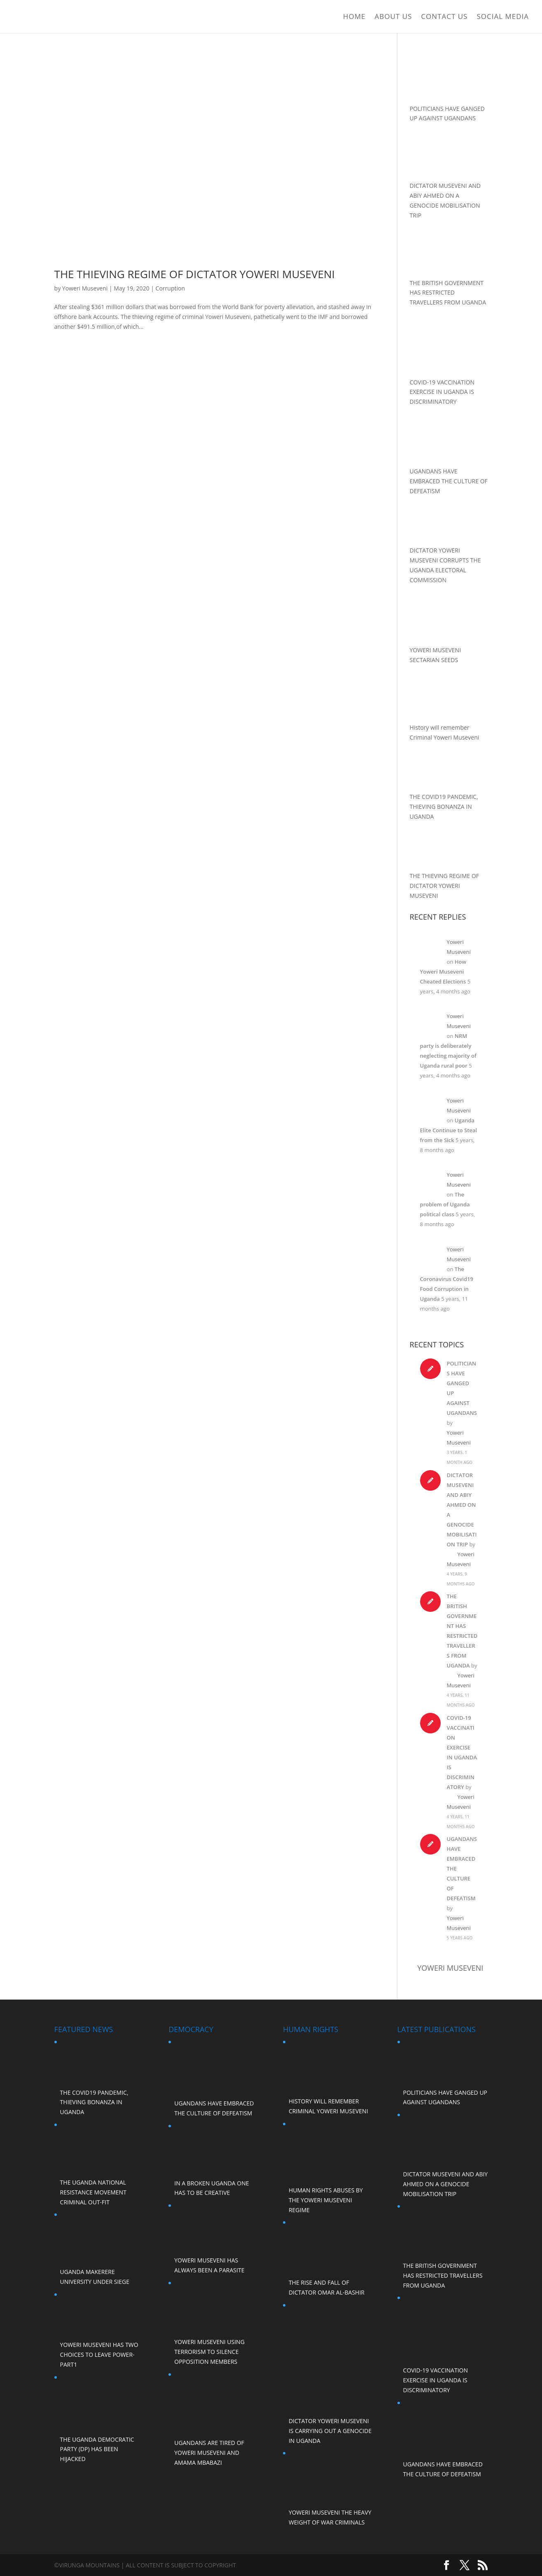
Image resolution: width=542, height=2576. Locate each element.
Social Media (503, 17)
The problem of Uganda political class (445, 1204)
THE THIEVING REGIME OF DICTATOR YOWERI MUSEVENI (194, 274)
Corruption (170, 288)
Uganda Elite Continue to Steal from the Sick (448, 1130)
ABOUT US (393, 17)
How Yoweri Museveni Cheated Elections (443, 971)
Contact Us (444, 17)
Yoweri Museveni (85, 288)
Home (354, 17)
